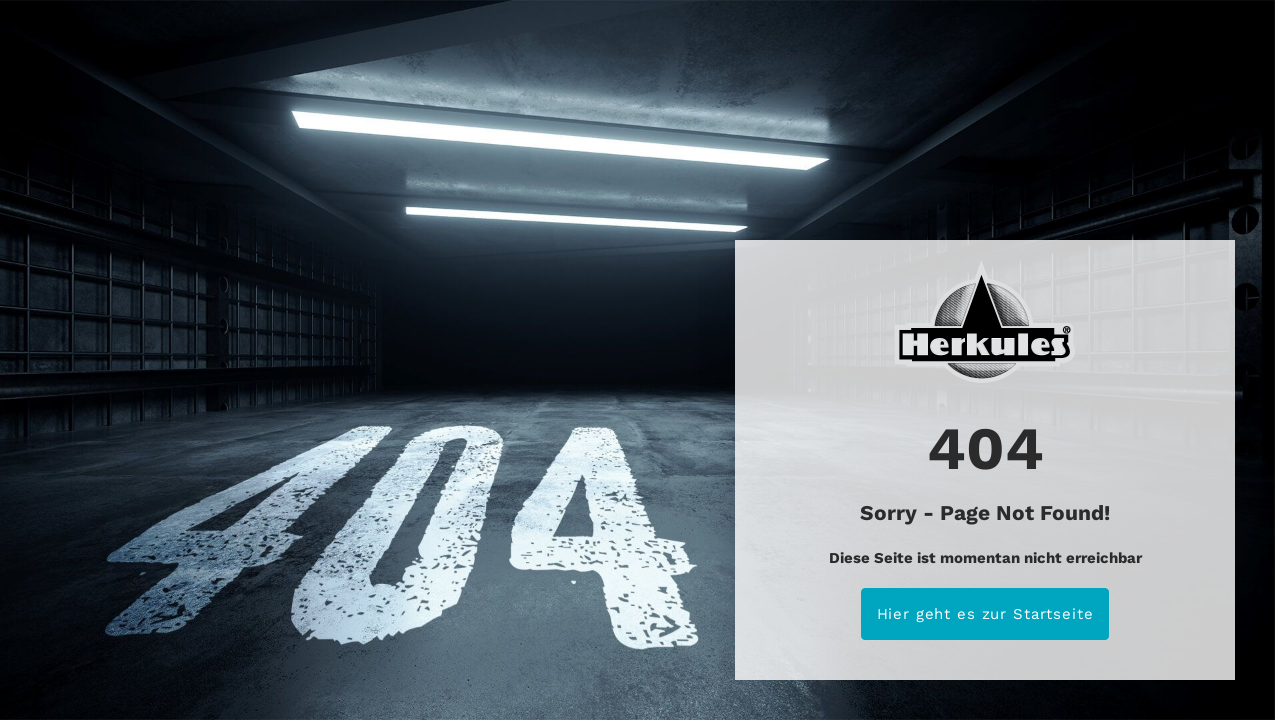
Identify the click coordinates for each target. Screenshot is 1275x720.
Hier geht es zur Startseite (985, 614)
